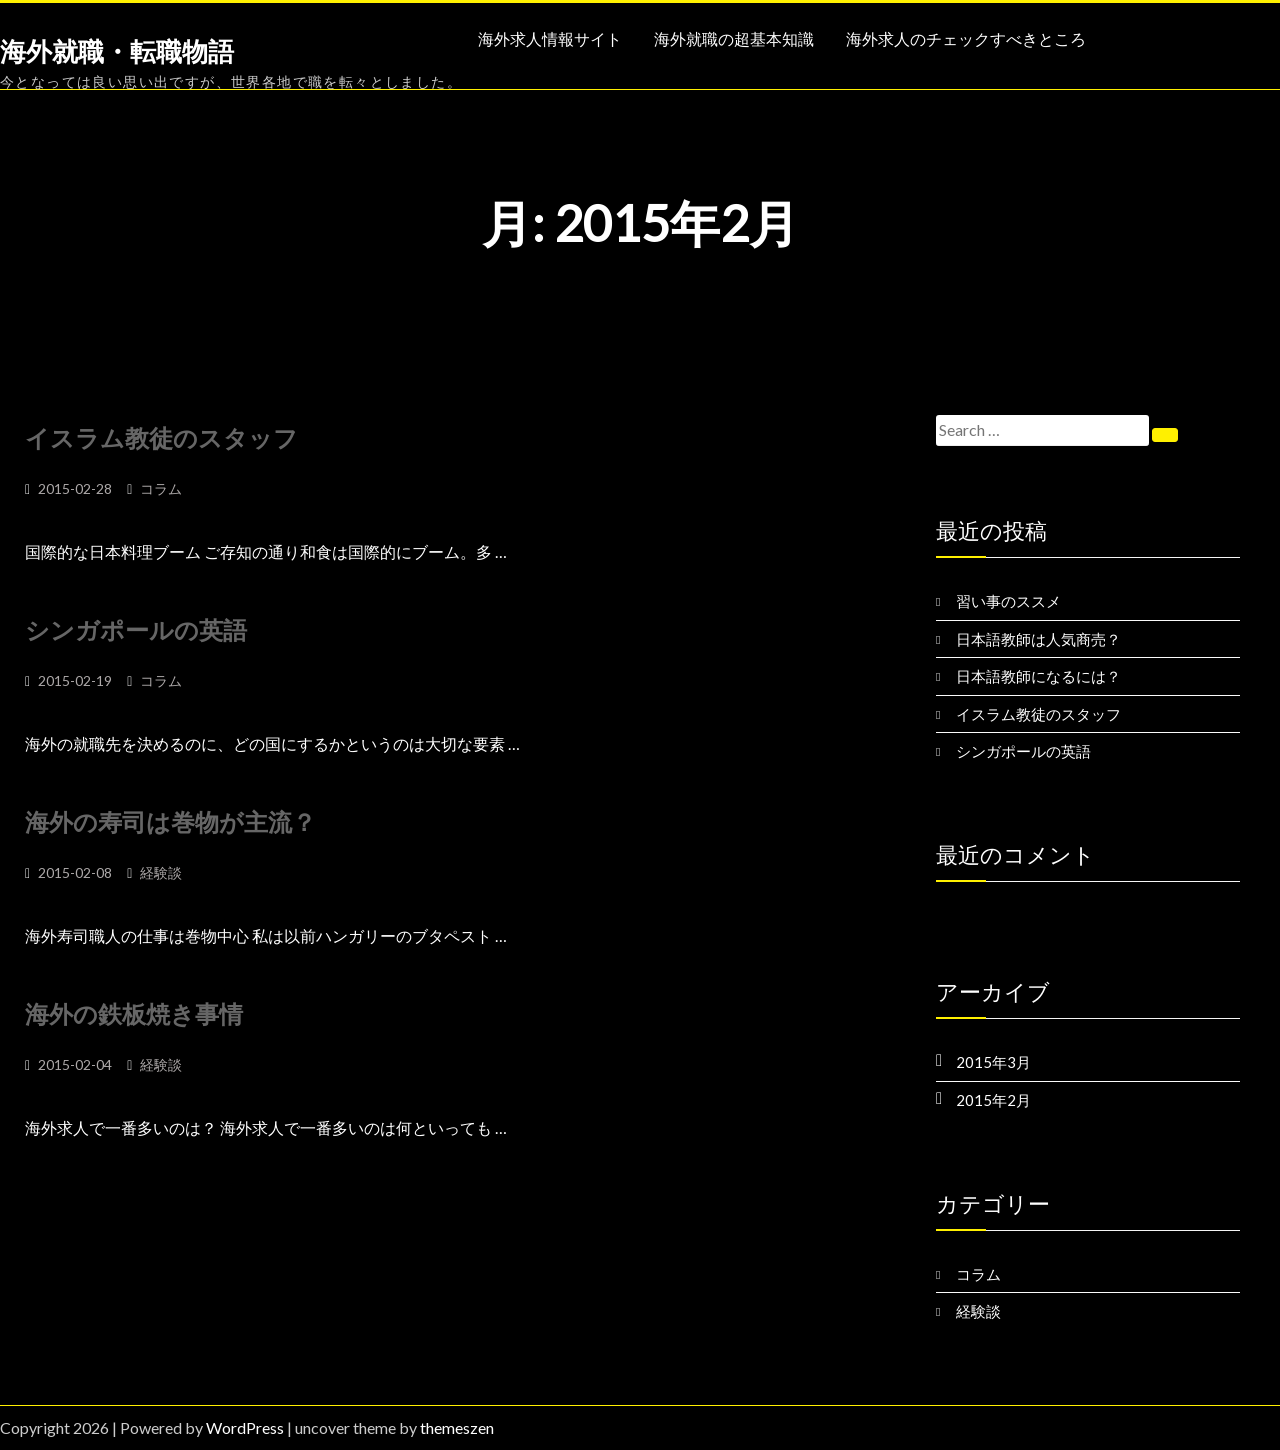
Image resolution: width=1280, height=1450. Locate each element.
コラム (161, 488)
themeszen (457, 1427)
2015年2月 (993, 1100)
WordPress (245, 1427)
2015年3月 (993, 1062)
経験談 (161, 872)
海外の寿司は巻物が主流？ (170, 821)
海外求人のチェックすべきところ (966, 39)
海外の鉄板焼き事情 (134, 1013)
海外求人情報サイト (550, 39)
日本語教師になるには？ (1038, 676)
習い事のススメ (1008, 601)
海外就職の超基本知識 (734, 39)
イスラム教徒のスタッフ (161, 437)
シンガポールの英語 (136, 629)
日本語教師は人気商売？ (1038, 639)
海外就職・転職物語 (117, 52)
